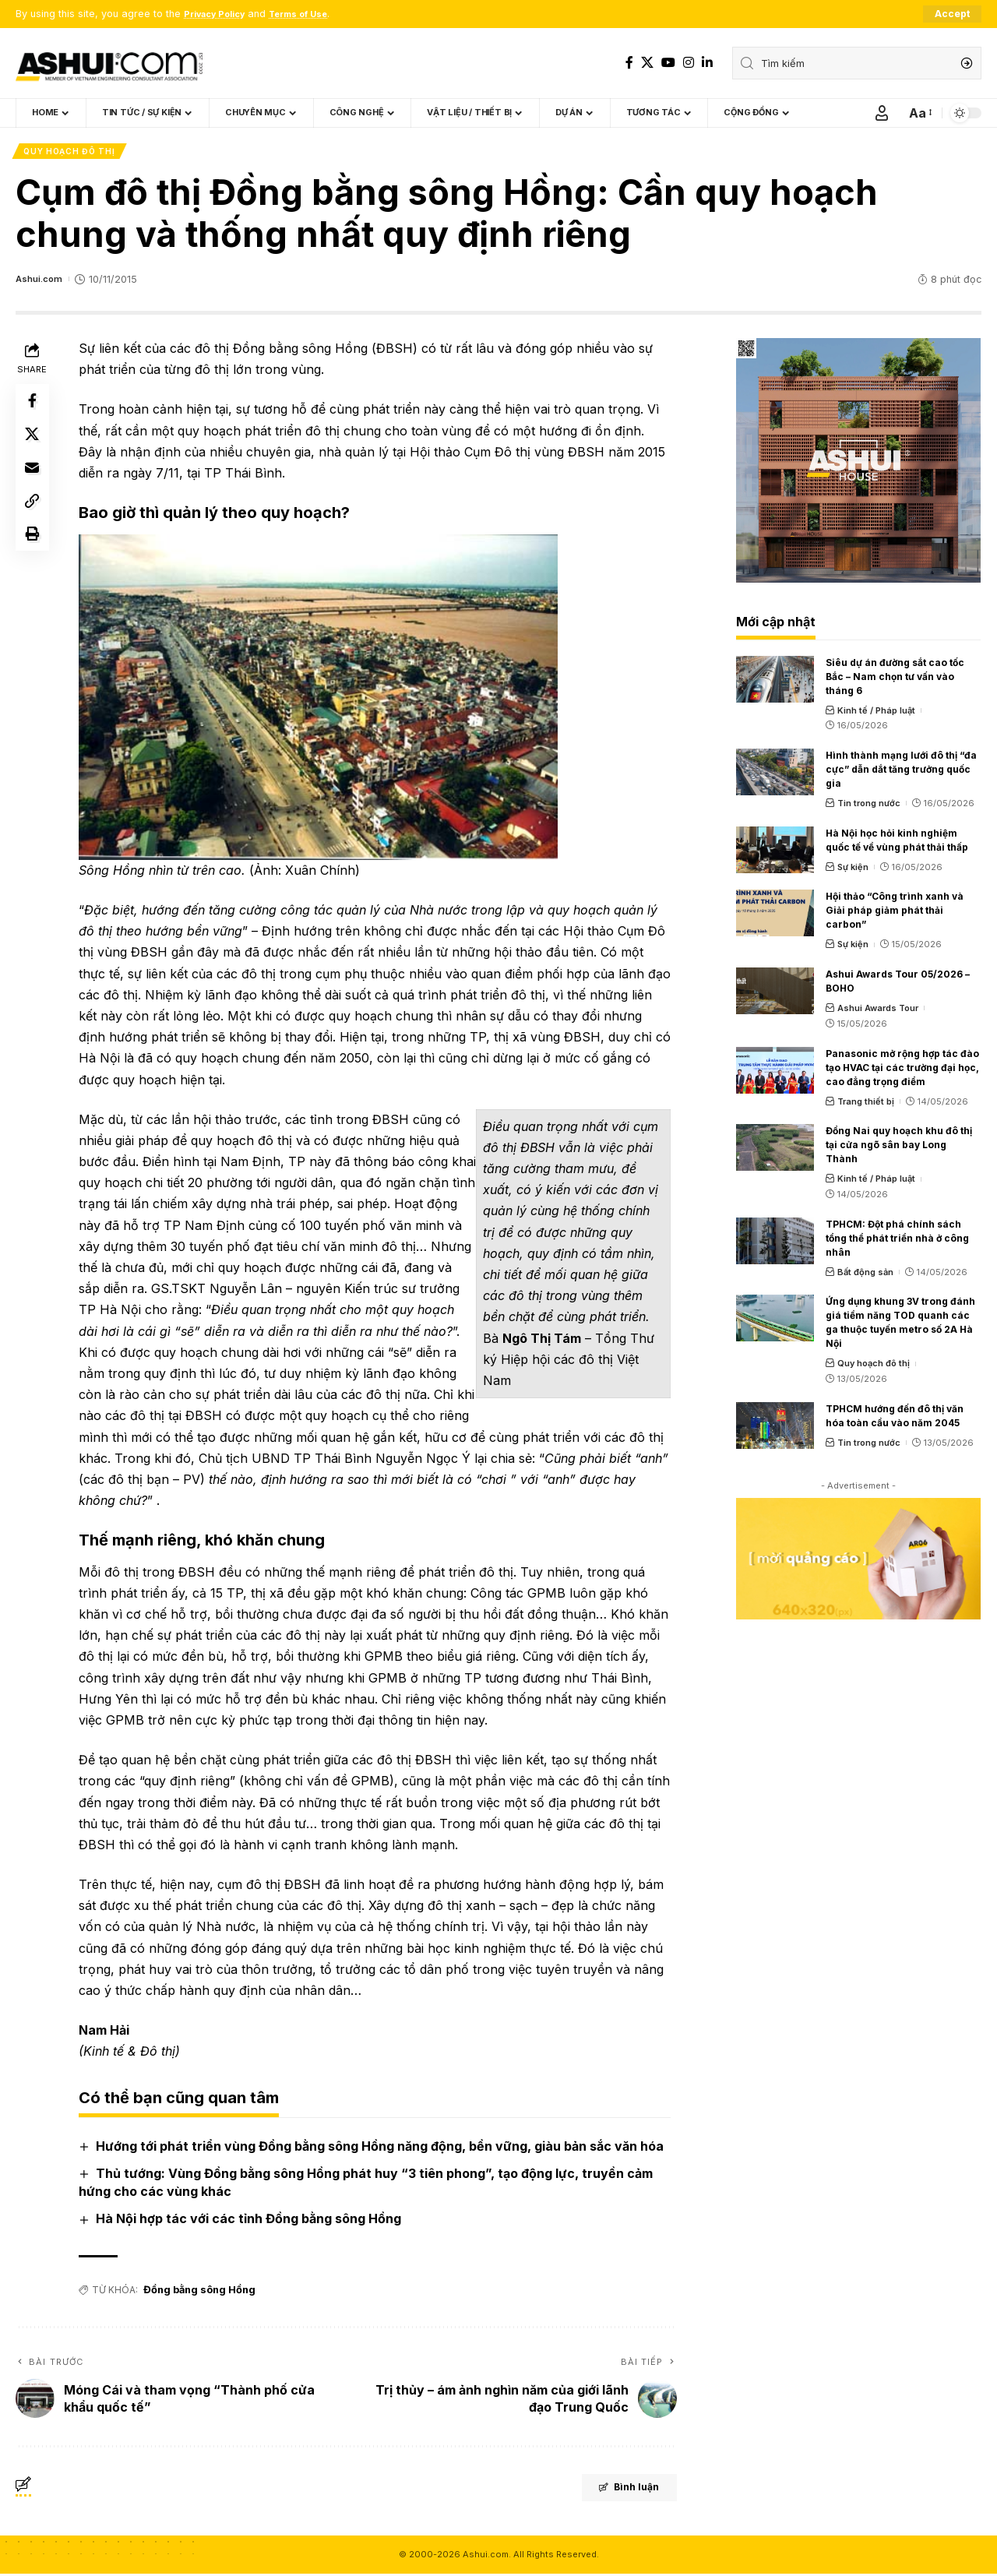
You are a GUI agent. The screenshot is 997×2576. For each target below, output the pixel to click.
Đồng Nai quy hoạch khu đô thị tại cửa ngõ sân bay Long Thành (899, 1148)
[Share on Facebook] (34, 406)
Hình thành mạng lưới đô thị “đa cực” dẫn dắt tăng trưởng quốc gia (901, 772)
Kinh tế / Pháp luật (876, 713)
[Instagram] (688, 62)
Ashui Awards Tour (877, 1011)
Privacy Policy (220, 14)
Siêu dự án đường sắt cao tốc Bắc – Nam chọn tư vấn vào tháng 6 (895, 680)
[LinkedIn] (707, 62)
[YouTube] (668, 62)
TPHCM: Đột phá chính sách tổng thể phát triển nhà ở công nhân (897, 1241)
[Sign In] (882, 114)
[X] (647, 62)
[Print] (34, 556)
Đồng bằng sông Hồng (197, 2293)
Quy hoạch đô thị (70, 153)
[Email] (34, 481)
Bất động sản (865, 1275)
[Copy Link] (34, 518)
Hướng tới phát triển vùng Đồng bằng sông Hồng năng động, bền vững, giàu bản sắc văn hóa (383, 2149)
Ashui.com (41, 282)
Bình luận (613, 2491)
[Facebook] (629, 62)
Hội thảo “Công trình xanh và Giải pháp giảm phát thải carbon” (895, 914)
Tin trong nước (868, 806)
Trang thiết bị (865, 1104)
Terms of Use (314, 14)
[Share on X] (34, 444)
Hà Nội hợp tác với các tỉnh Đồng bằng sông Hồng (251, 2222)
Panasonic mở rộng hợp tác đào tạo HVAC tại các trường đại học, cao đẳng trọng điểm (902, 1071)
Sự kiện (852, 870)
